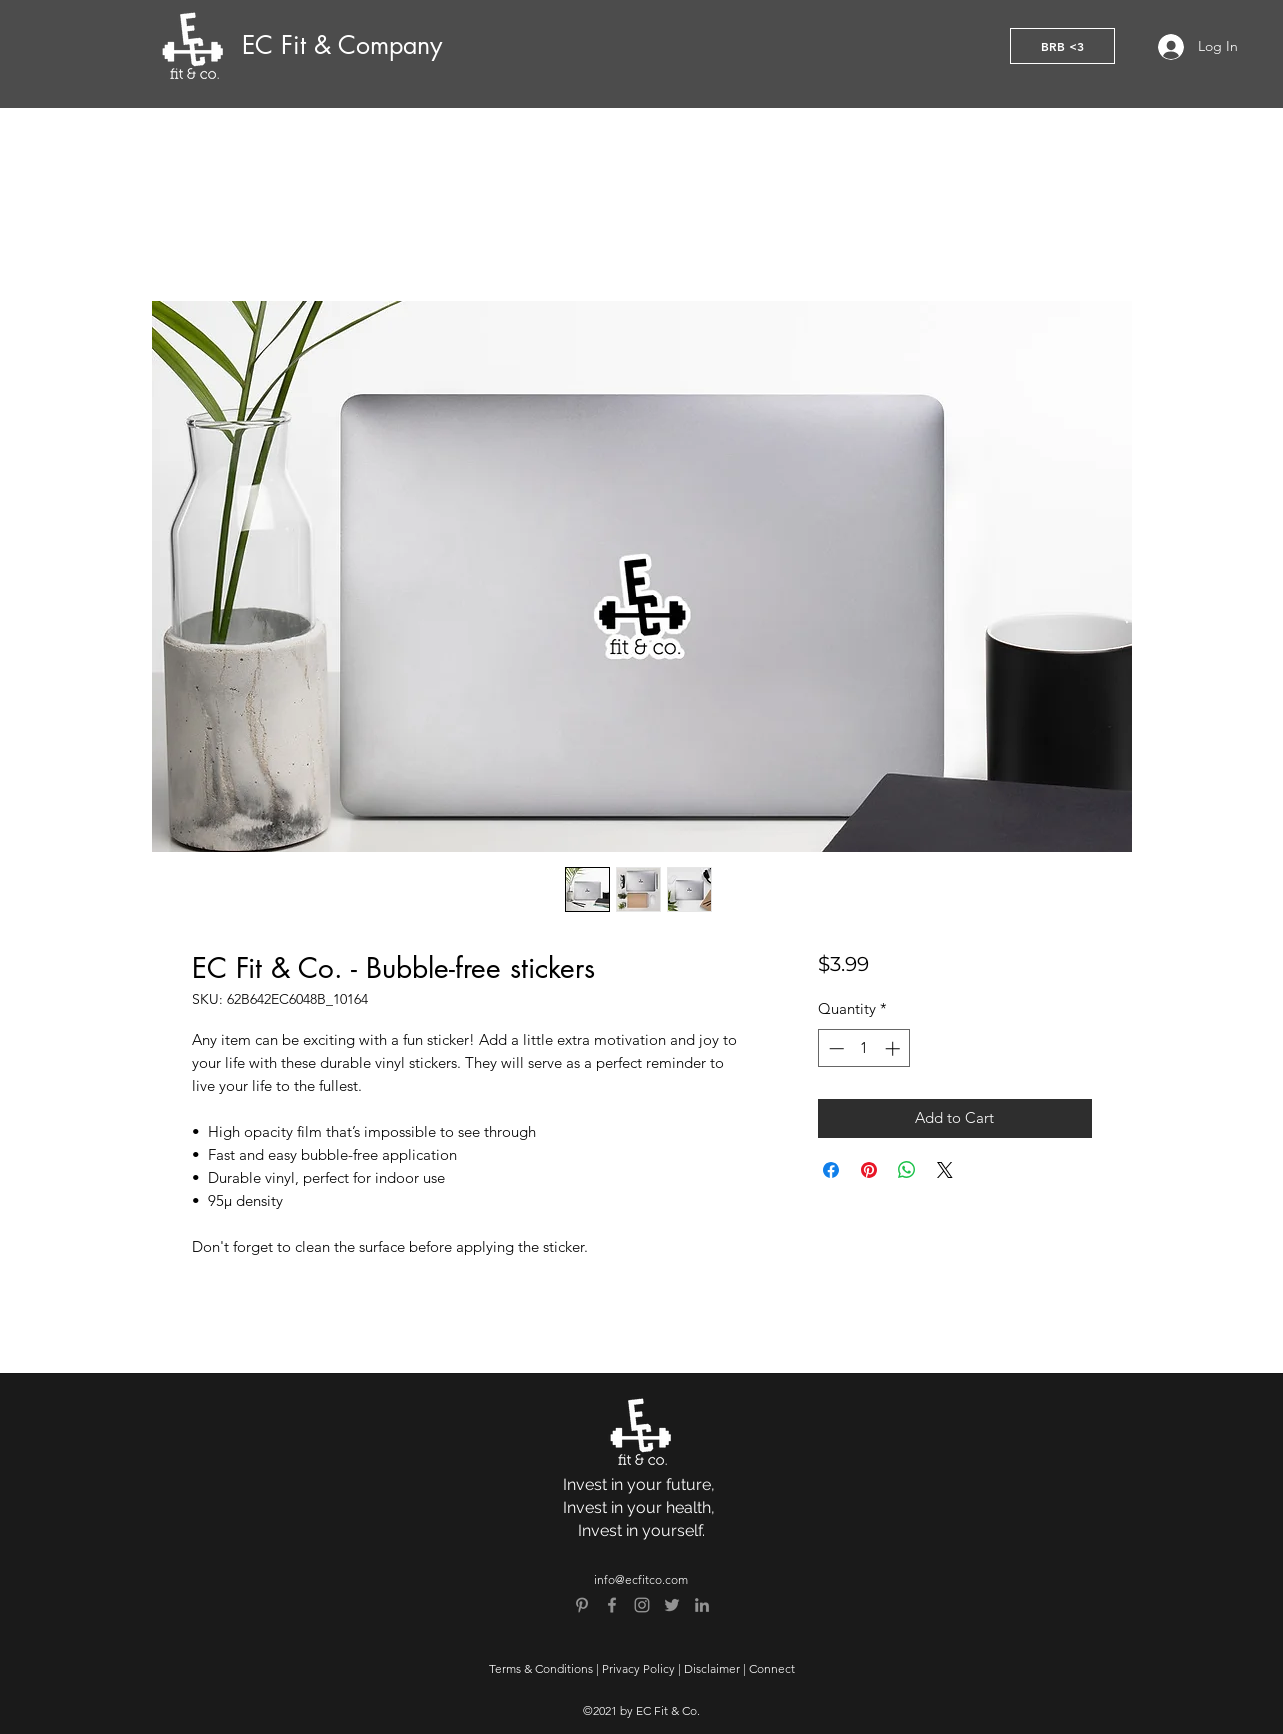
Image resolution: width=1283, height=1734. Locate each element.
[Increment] (894, 1048)
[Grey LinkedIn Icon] (702, 1605)
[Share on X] (945, 1170)
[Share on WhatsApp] (907, 1170)
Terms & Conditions (541, 1668)
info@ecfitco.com (641, 1579)
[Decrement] (834, 1048)
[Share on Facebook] (831, 1170)
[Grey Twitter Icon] (672, 1605)
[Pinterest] (582, 1605)
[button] (1062, 46)
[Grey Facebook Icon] (612, 1605)
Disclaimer (712, 1668)
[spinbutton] (864, 1048)
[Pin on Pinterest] (869, 1170)
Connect (772, 1668)
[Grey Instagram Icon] (642, 1605)
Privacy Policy (638, 1668)
